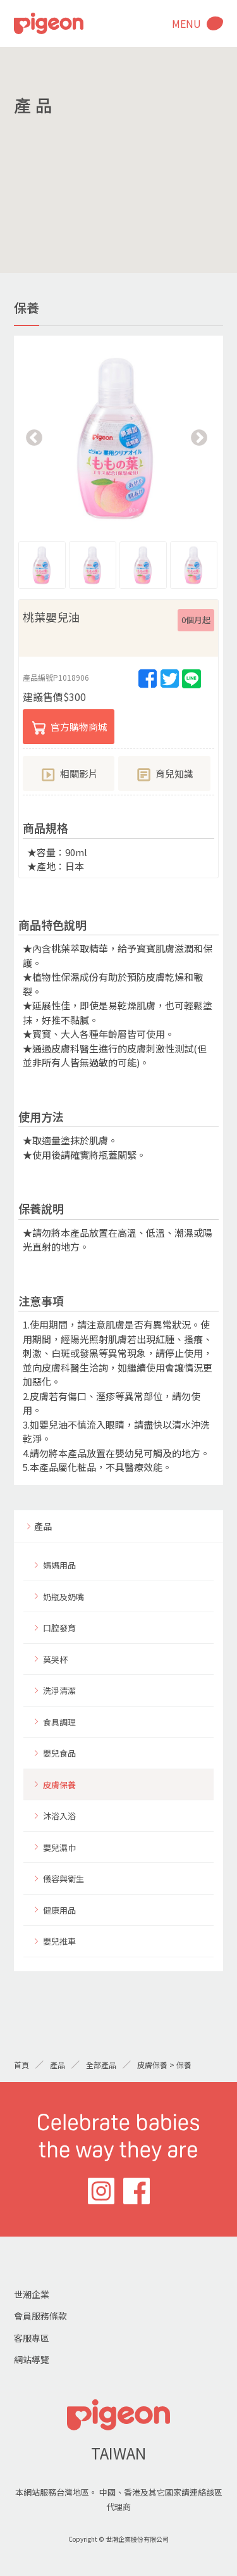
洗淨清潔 (59, 1690)
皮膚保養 (59, 1785)
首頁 (21, 2064)
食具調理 (59, 1722)
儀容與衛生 (63, 1878)
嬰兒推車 (59, 1941)
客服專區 (31, 2338)
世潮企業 (31, 2294)
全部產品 (101, 2064)
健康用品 (59, 1910)
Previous (34, 438)
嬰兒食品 (59, 1753)
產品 (43, 1526)
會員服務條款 (40, 2315)
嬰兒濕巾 (59, 1847)
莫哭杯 (55, 1659)
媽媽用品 (59, 1565)
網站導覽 (31, 2359)
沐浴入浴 (59, 1816)
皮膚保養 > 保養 (164, 2064)
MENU (186, 23)
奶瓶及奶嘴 (63, 1597)
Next (199, 438)
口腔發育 (59, 1628)
